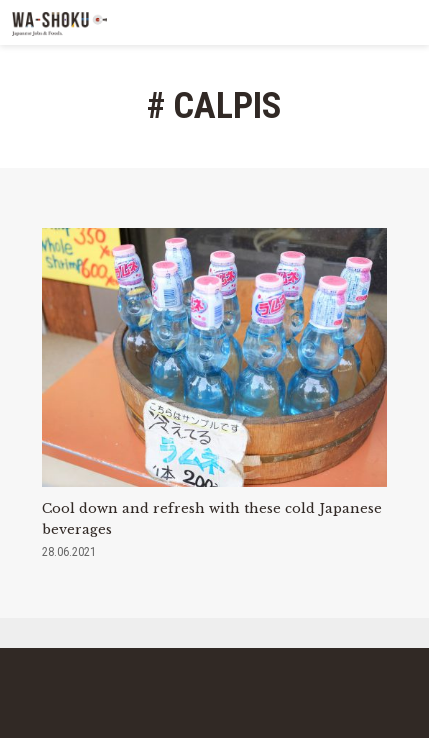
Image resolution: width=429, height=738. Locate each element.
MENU (406, 22)
